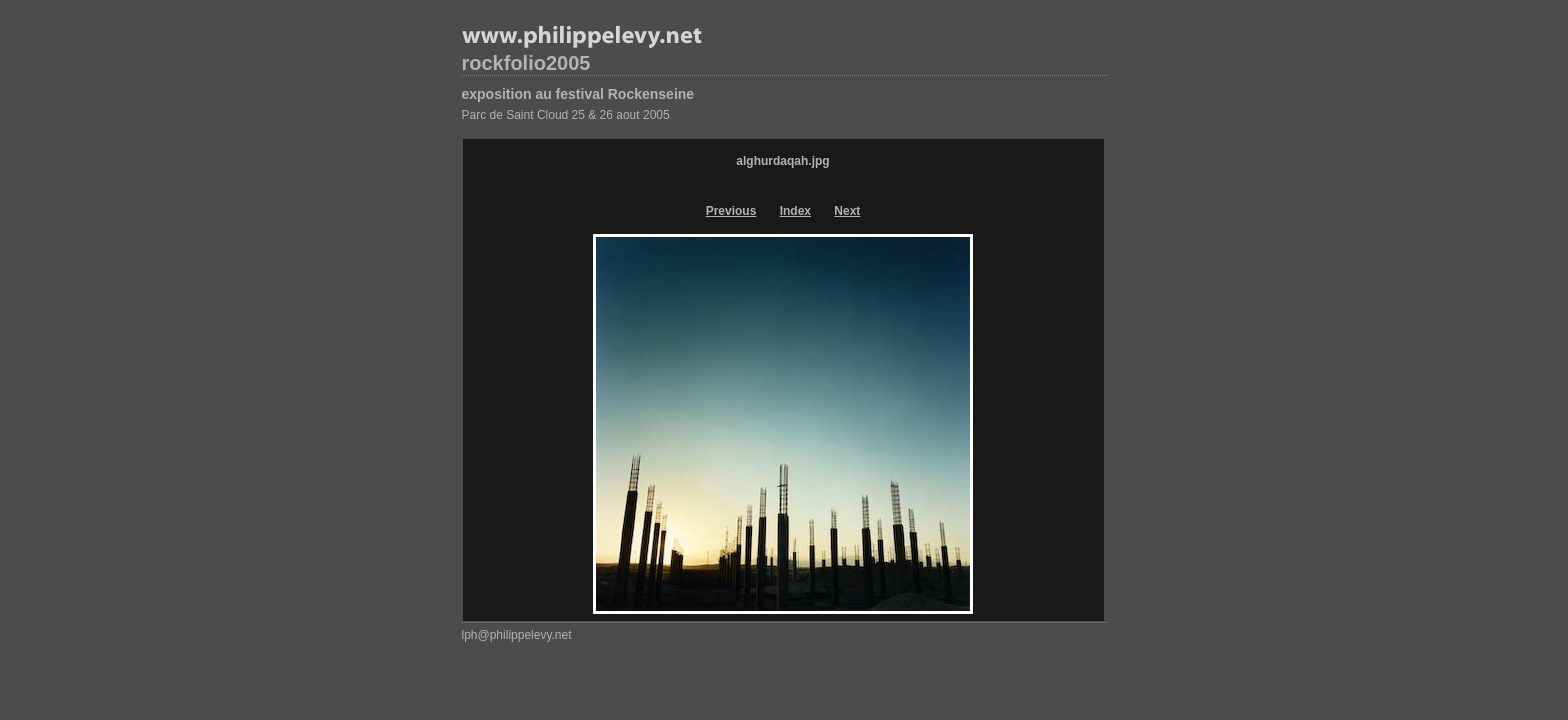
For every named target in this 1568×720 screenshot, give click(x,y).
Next (847, 211)
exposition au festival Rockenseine (578, 94)
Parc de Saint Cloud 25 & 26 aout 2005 (566, 115)
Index (795, 211)
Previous (731, 211)
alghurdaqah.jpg (782, 161)
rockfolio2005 (526, 63)
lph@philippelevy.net (517, 635)
